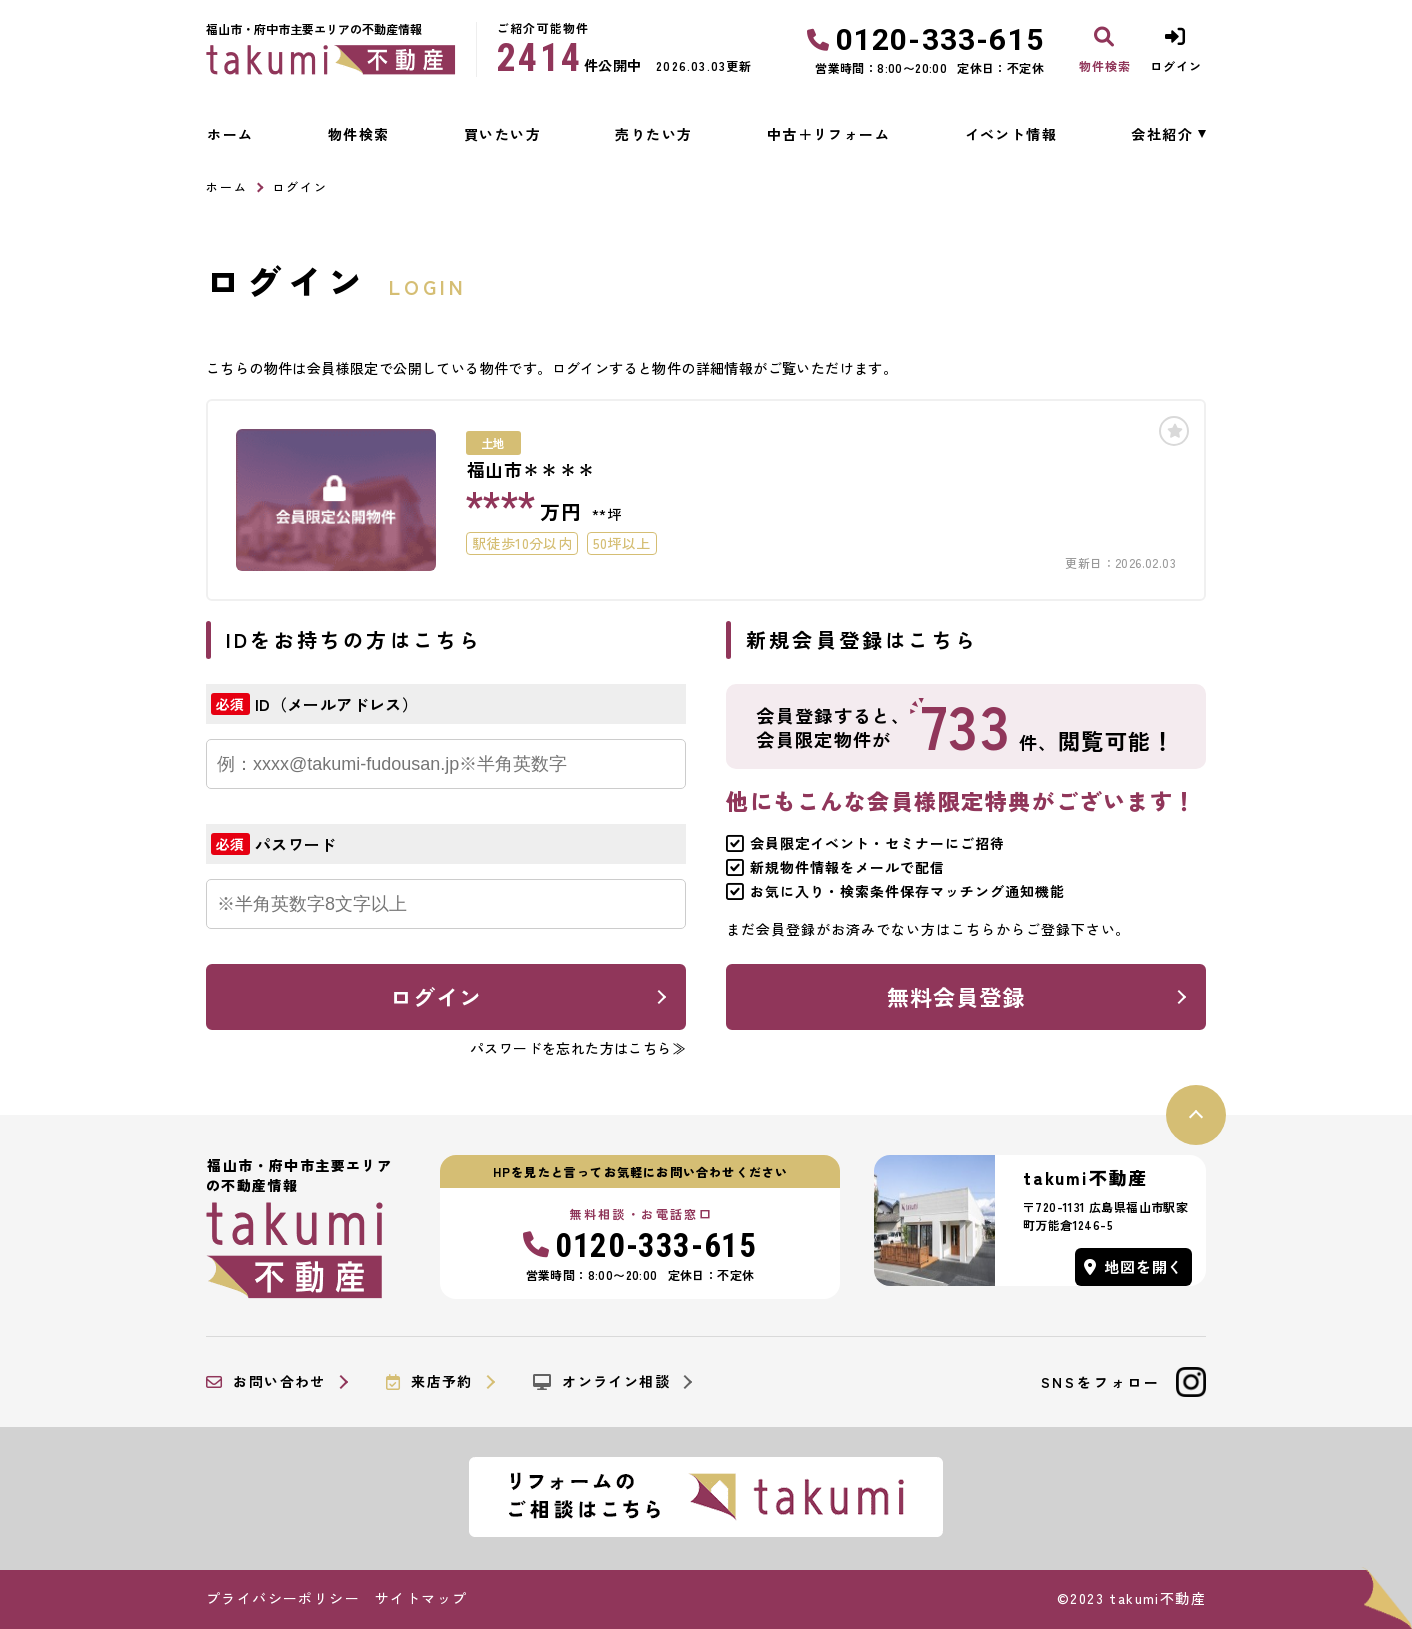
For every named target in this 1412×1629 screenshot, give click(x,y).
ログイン (436, 996)
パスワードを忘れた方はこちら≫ (578, 1048)
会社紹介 (1162, 134)
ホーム (230, 134)
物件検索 (359, 134)
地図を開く (1134, 1266)
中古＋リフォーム (828, 134)
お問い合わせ (266, 1382)
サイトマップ (421, 1598)
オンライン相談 (601, 1382)
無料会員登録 (956, 996)
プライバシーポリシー (283, 1598)
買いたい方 (502, 134)
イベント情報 (1011, 134)
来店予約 (429, 1382)
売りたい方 (653, 134)
